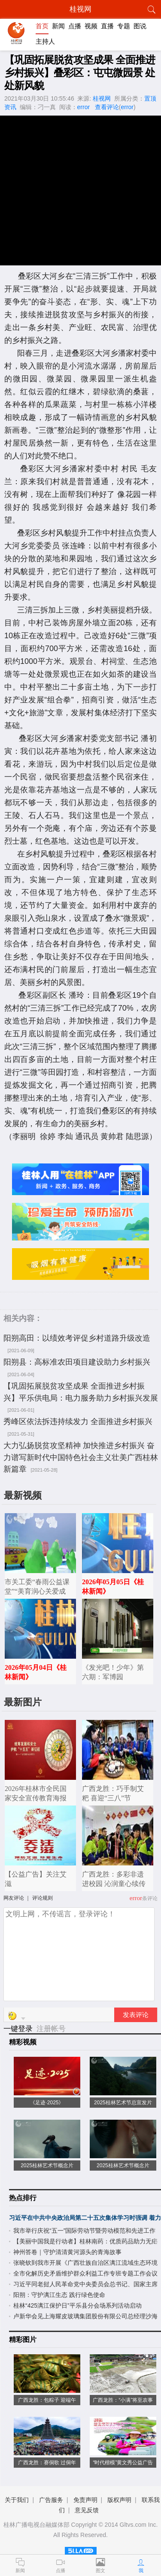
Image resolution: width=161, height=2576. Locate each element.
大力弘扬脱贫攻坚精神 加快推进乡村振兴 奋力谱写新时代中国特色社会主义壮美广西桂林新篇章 (80, 1457)
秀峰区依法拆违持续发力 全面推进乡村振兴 (77, 1421)
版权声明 (119, 2499)
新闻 (58, 26)
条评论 (150, 1898)
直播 (107, 26)
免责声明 (85, 2499)
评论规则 (42, 1898)
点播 (74, 26)
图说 (140, 26)
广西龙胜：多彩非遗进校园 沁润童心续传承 (114, 1884)
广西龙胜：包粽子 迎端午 (47, 2400)
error (83, 107)
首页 (42, 26)
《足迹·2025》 (47, 2103)
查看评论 (107, 107)
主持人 (45, 41)
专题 (123, 26)
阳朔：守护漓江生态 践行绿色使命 (59, 2294)
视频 (91, 26)
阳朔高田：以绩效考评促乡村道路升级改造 (76, 1338)
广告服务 (51, 2499)
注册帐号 (51, 2029)
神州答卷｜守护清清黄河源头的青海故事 (67, 2252)
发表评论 (136, 2014)
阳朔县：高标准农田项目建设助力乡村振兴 (76, 1362)
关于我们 (17, 2499)
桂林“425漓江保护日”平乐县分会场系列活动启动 (77, 2305)
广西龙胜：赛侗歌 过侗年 (47, 2463)
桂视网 (102, 98)
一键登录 (19, 2029)
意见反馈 (87, 2510)
